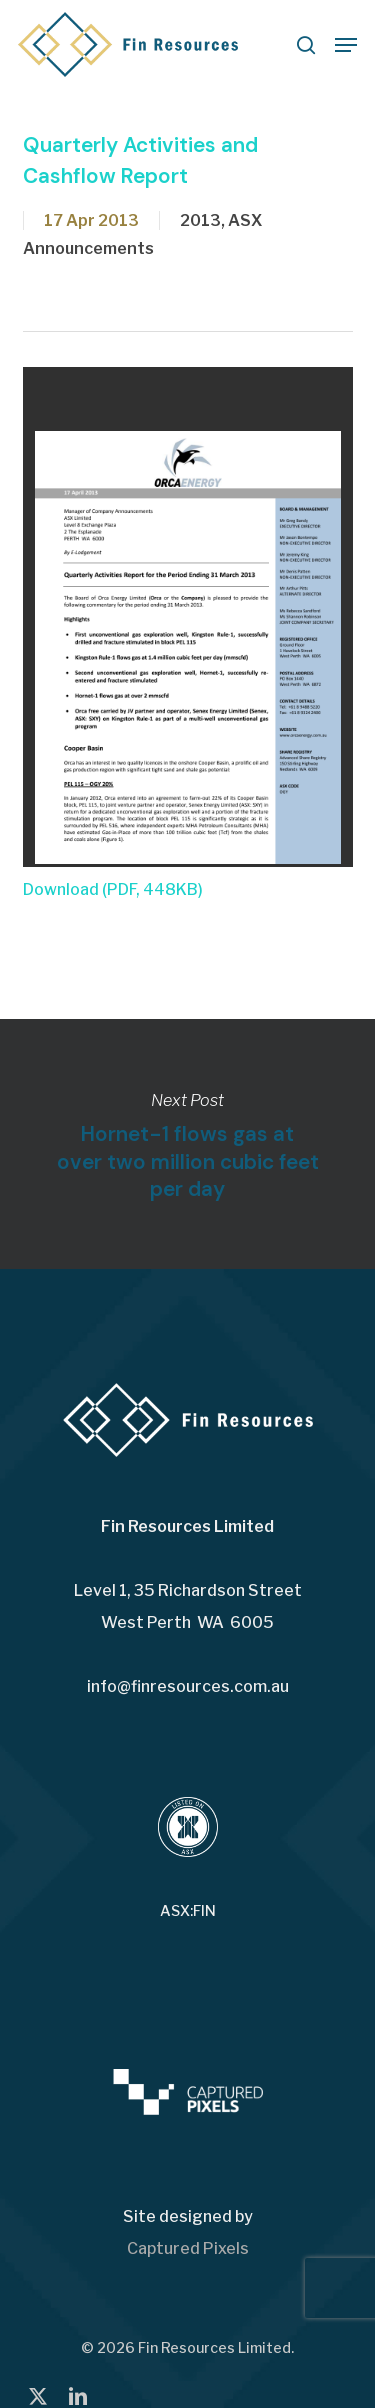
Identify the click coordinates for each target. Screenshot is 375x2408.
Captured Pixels (188, 2248)
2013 (200, 220)
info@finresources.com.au (188, 1686)
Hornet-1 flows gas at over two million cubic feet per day (187, 1144)
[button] (346, 45)
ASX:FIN (188, 1911)
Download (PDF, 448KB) (113, 889)
